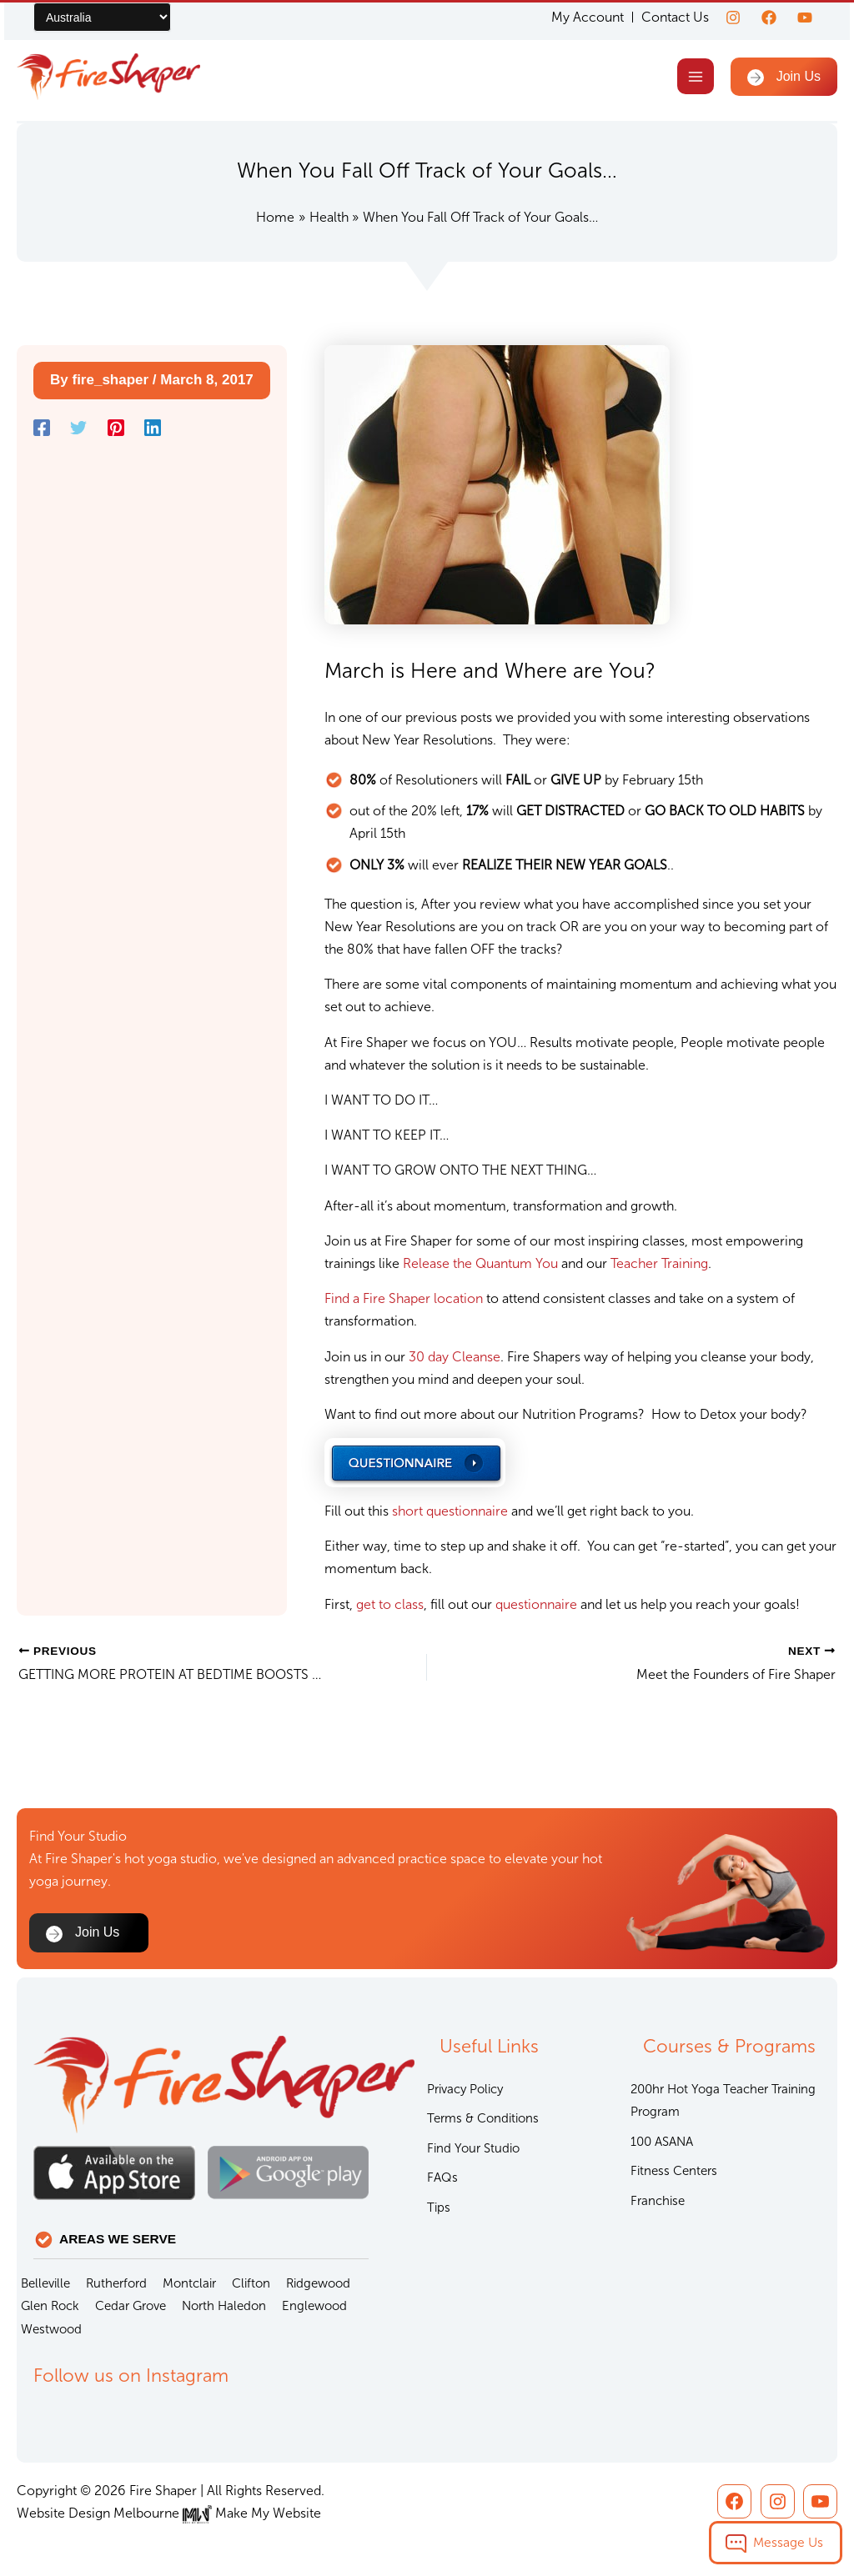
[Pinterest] (116, 427)
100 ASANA (661, 2141)
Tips (438, 2207)
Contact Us (675, 17)
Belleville (45, 2283)
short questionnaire (450, 1511)
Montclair (189, 2283)
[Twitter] (78, 427)
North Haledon (224, 2305)
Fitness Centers (673, 2170)
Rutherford (116, 2283)
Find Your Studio (473, 2148)
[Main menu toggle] (695, 76)
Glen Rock (50, 2305)
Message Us (788, 2542)
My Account (587, 17)
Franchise (657, 2200)
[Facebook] (768, 17)
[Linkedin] (152, 427)
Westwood (51, 2329)
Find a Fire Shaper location (403, 1298)
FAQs (442, 2177)
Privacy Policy (465, 2089)
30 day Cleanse (454, 1357)
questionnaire (537, 1604)
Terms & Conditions (483, 2118)
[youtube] (804, 17)
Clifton (251, 2283)
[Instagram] (733, 17)
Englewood (314, 2305)
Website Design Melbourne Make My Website (169, 2513)
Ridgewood (318, 2283)
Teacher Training (659, 1263)
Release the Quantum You (480, 1263)
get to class (390, 1604)
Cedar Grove (130, 2305)
